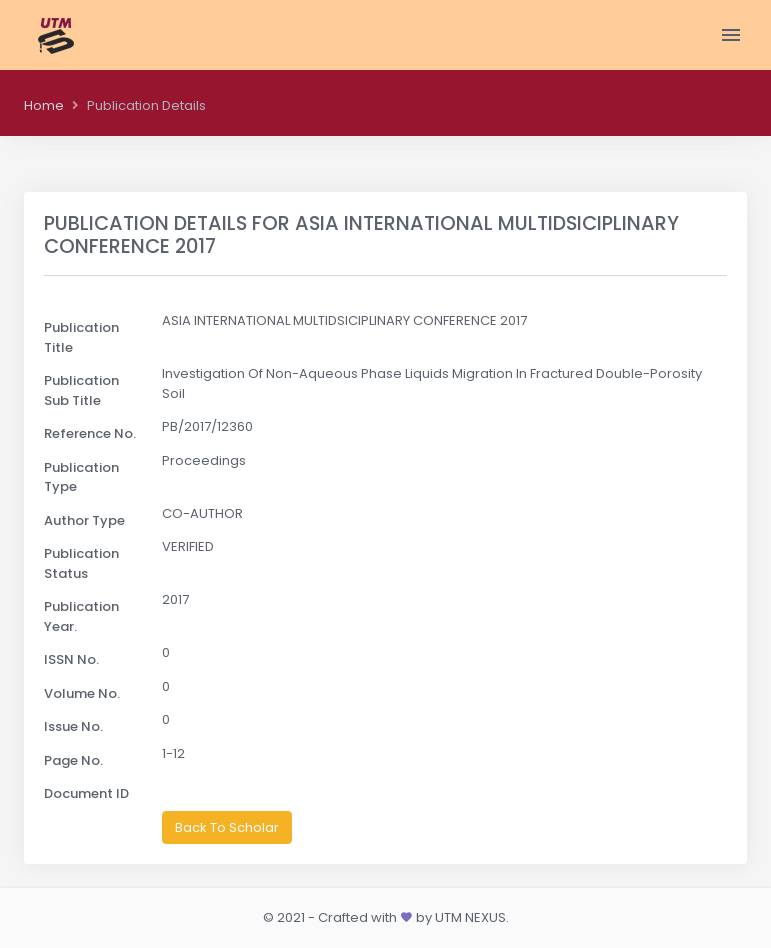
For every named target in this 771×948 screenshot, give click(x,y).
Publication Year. (81, 616)
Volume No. (82, 693)
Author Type (84, 520)
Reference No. (90, 433)
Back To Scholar (227, 827)
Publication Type (81, 477)
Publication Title (81, 337)
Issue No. (73, 726)
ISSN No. (71, 659)
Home (44, 105)
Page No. (73, 760)
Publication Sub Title (81, 390)
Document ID (86, 793)
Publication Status (81, 563)
